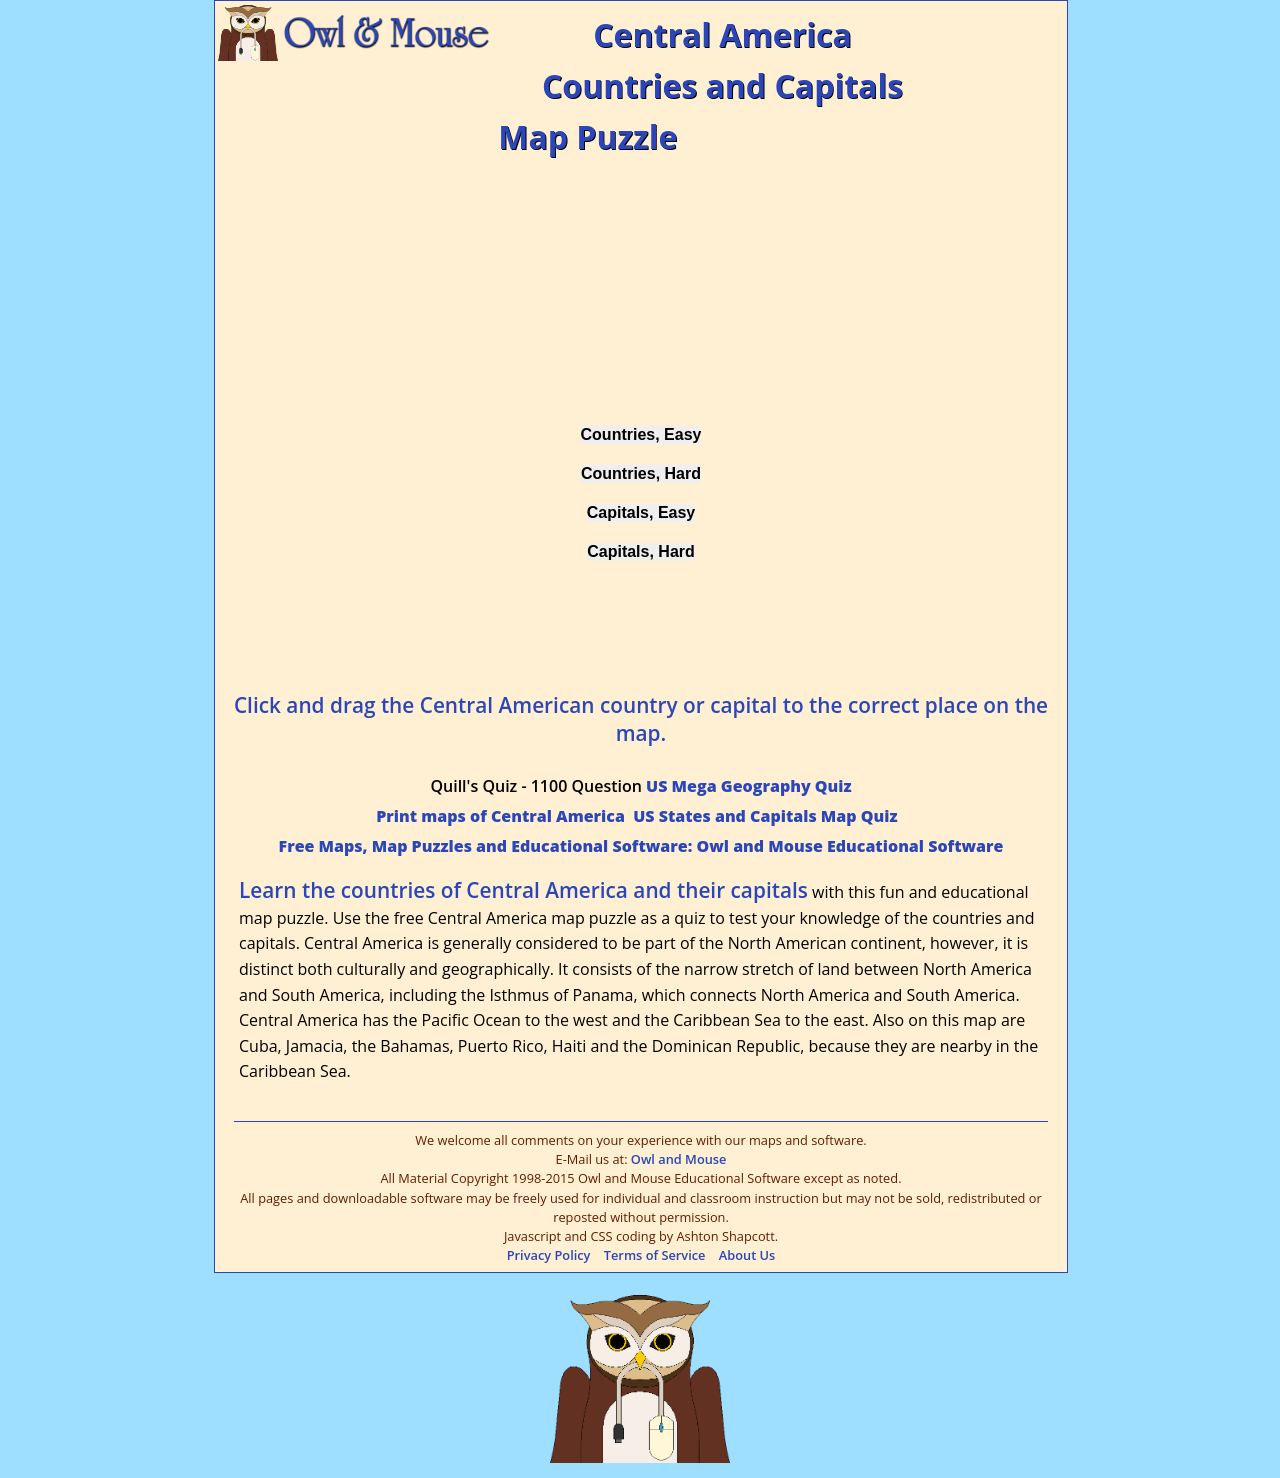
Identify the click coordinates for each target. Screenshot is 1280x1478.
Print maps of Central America (500, 816)
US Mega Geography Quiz (748, 786)
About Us (747, 1255)
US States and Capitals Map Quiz (765, 816)
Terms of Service (655, 1255)
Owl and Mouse (679, 1159)
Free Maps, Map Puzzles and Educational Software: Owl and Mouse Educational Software (641, 846)
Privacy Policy (549, 1255)
